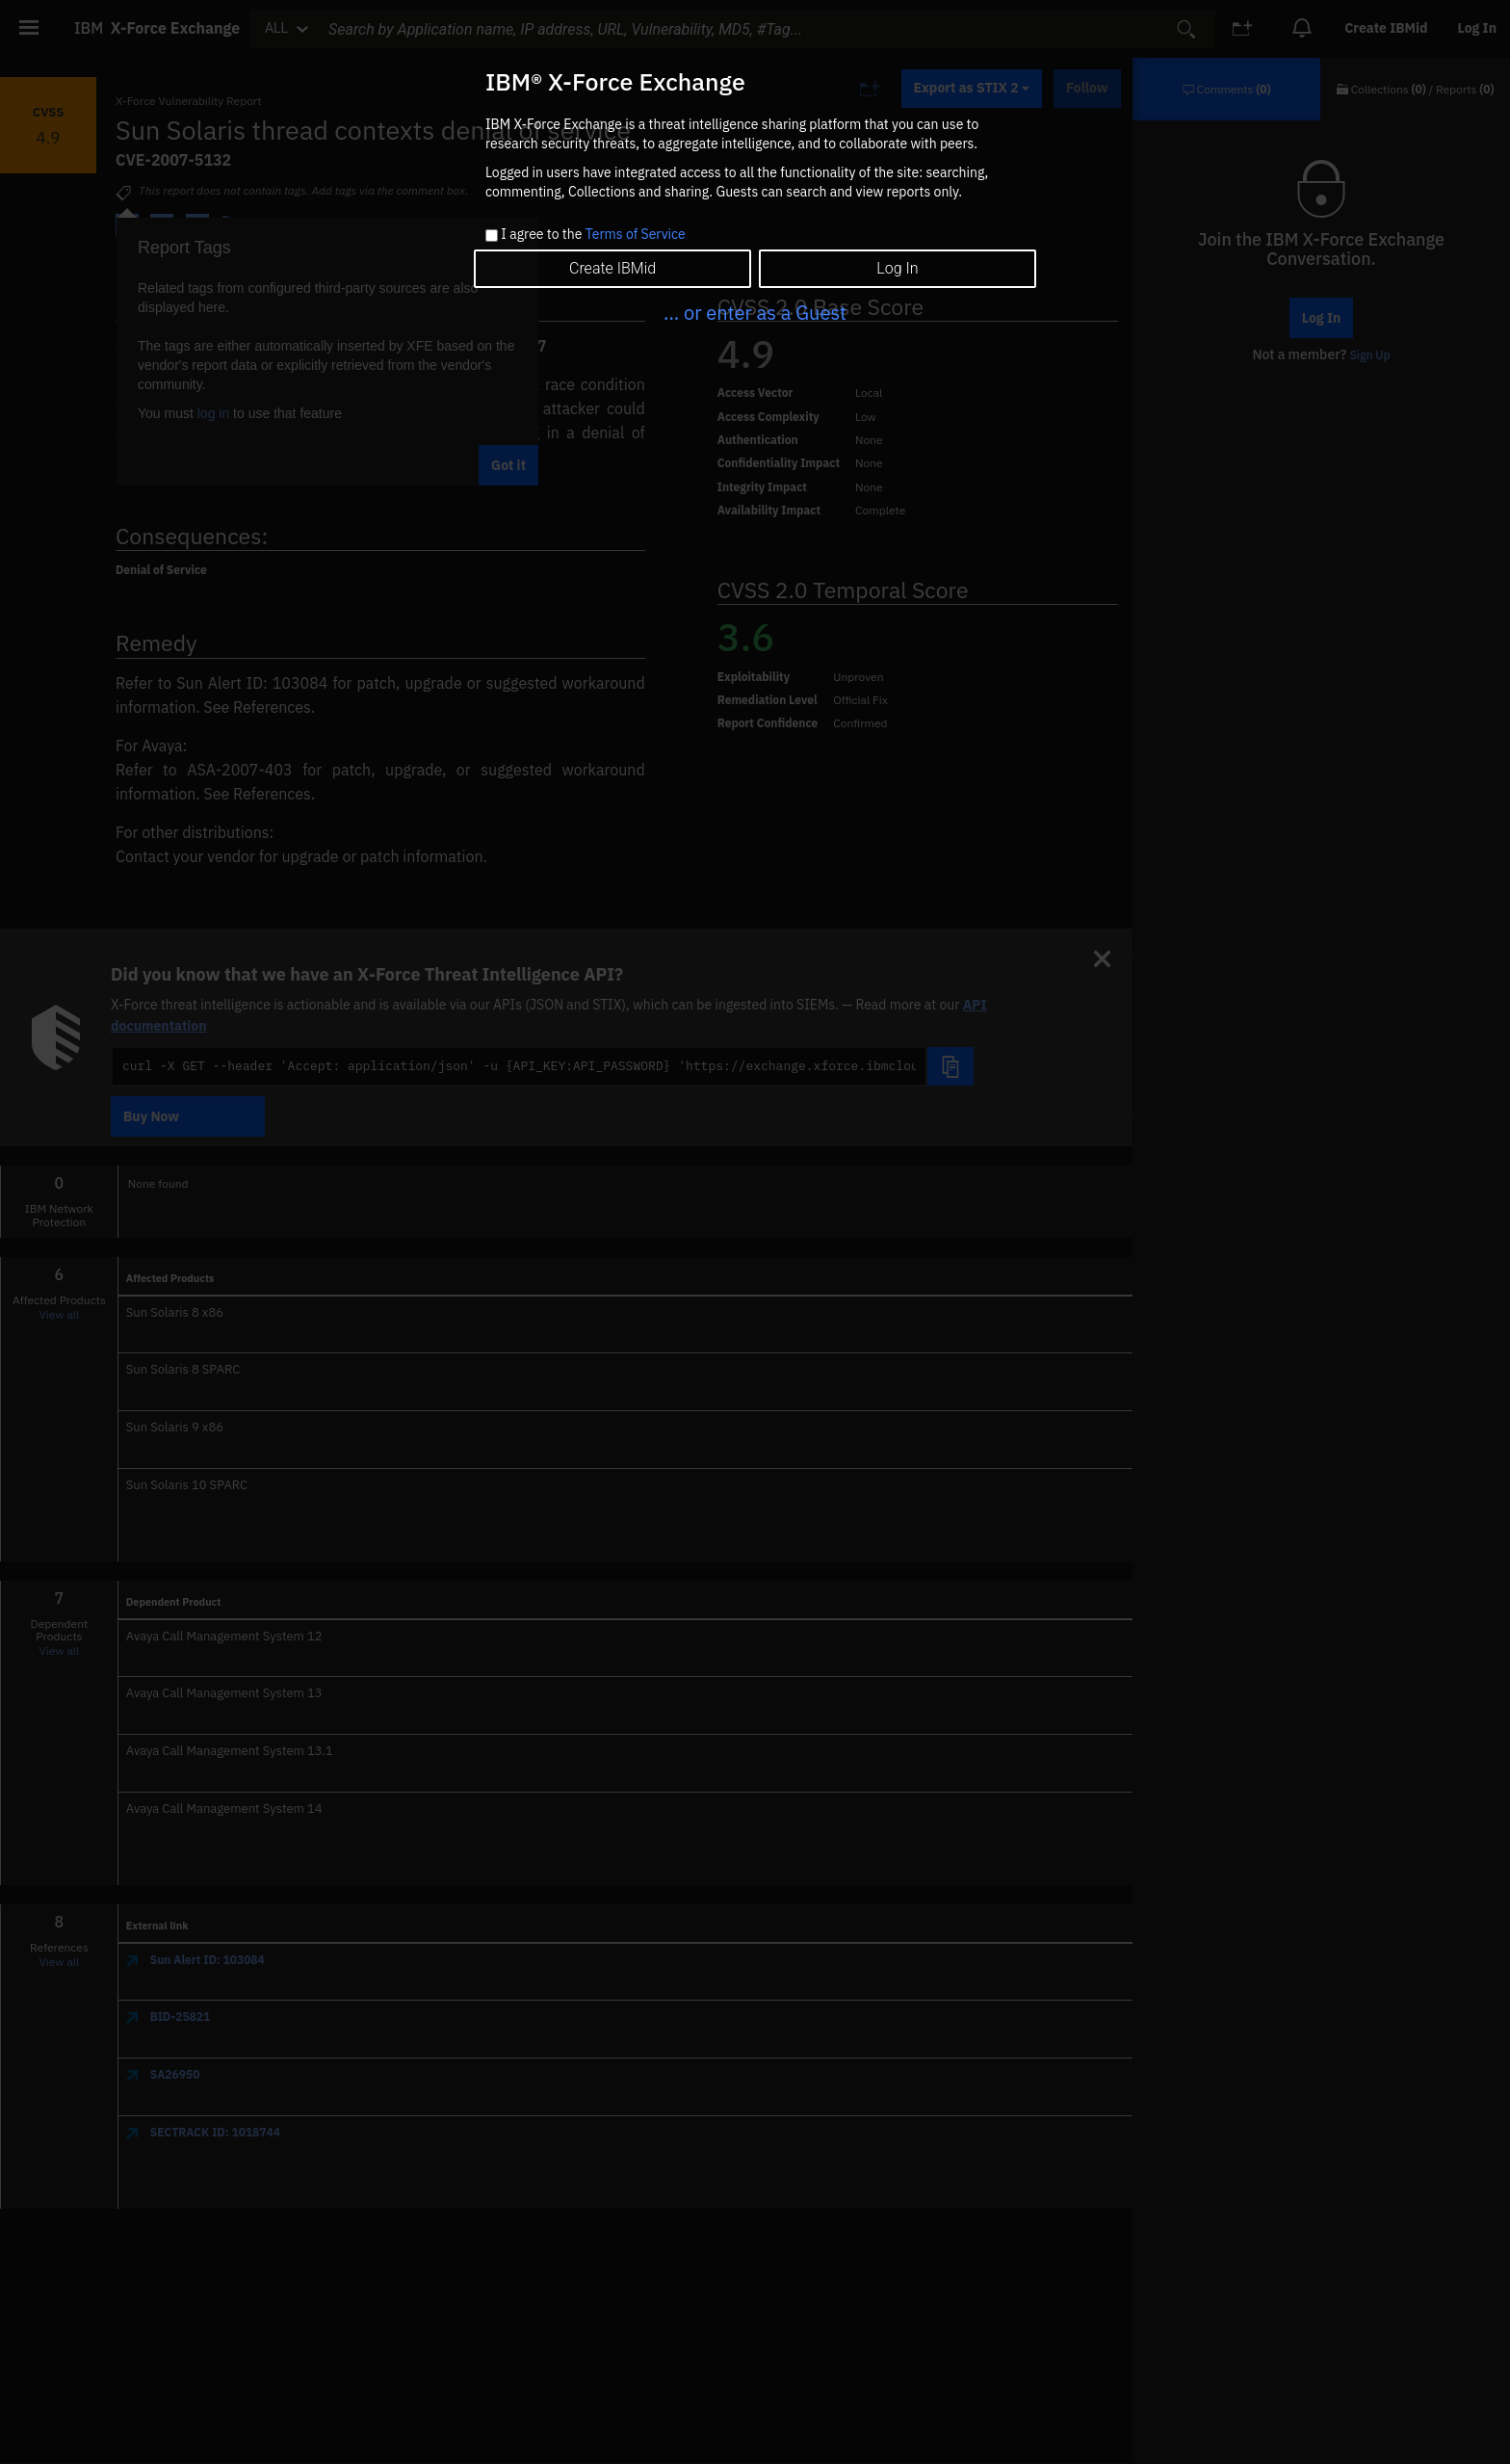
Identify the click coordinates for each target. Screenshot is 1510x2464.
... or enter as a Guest (755, 313)
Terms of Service (636, 234)
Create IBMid (612, 268)
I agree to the (593, 235)
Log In (897, 268)
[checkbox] (491, 235)
